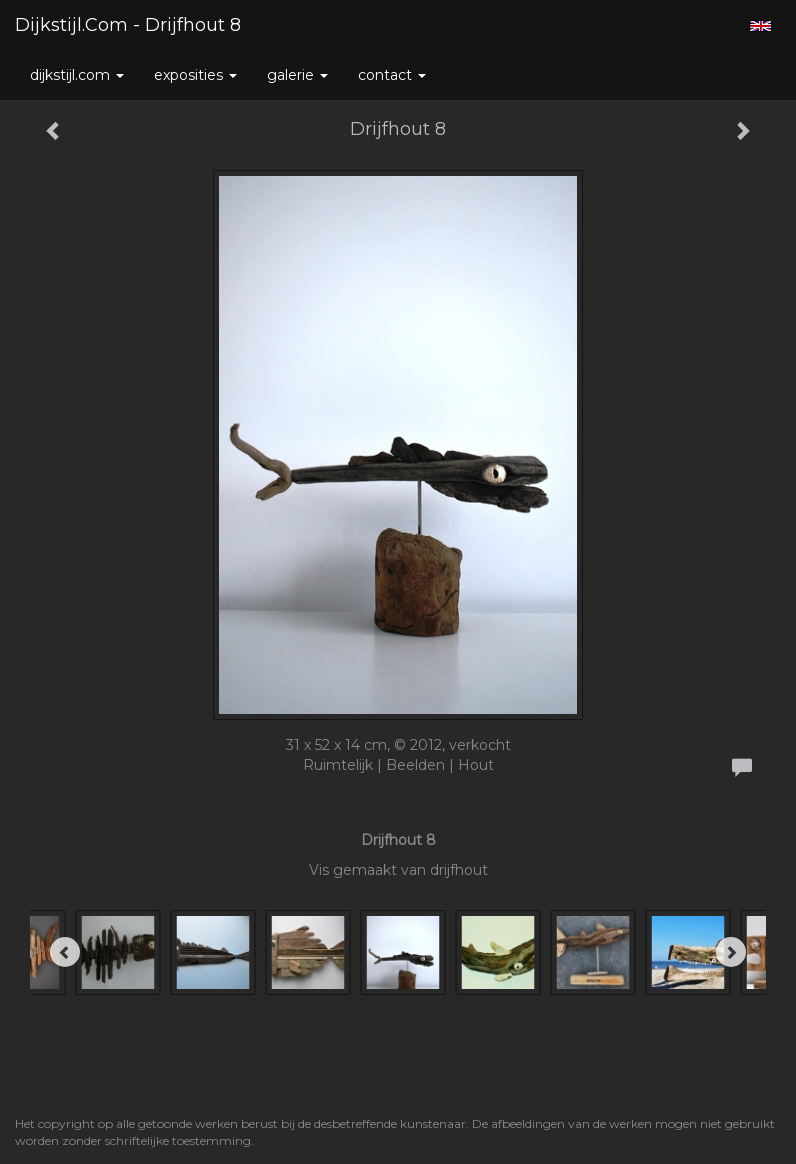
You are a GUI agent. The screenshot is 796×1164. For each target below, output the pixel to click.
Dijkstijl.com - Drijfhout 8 (128, 25)
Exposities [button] (195, 75)
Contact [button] (392, 75)
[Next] (731, 952)
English (760, 26)
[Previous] (65, 952)
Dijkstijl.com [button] (77, 75)
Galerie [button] (297, 75)
